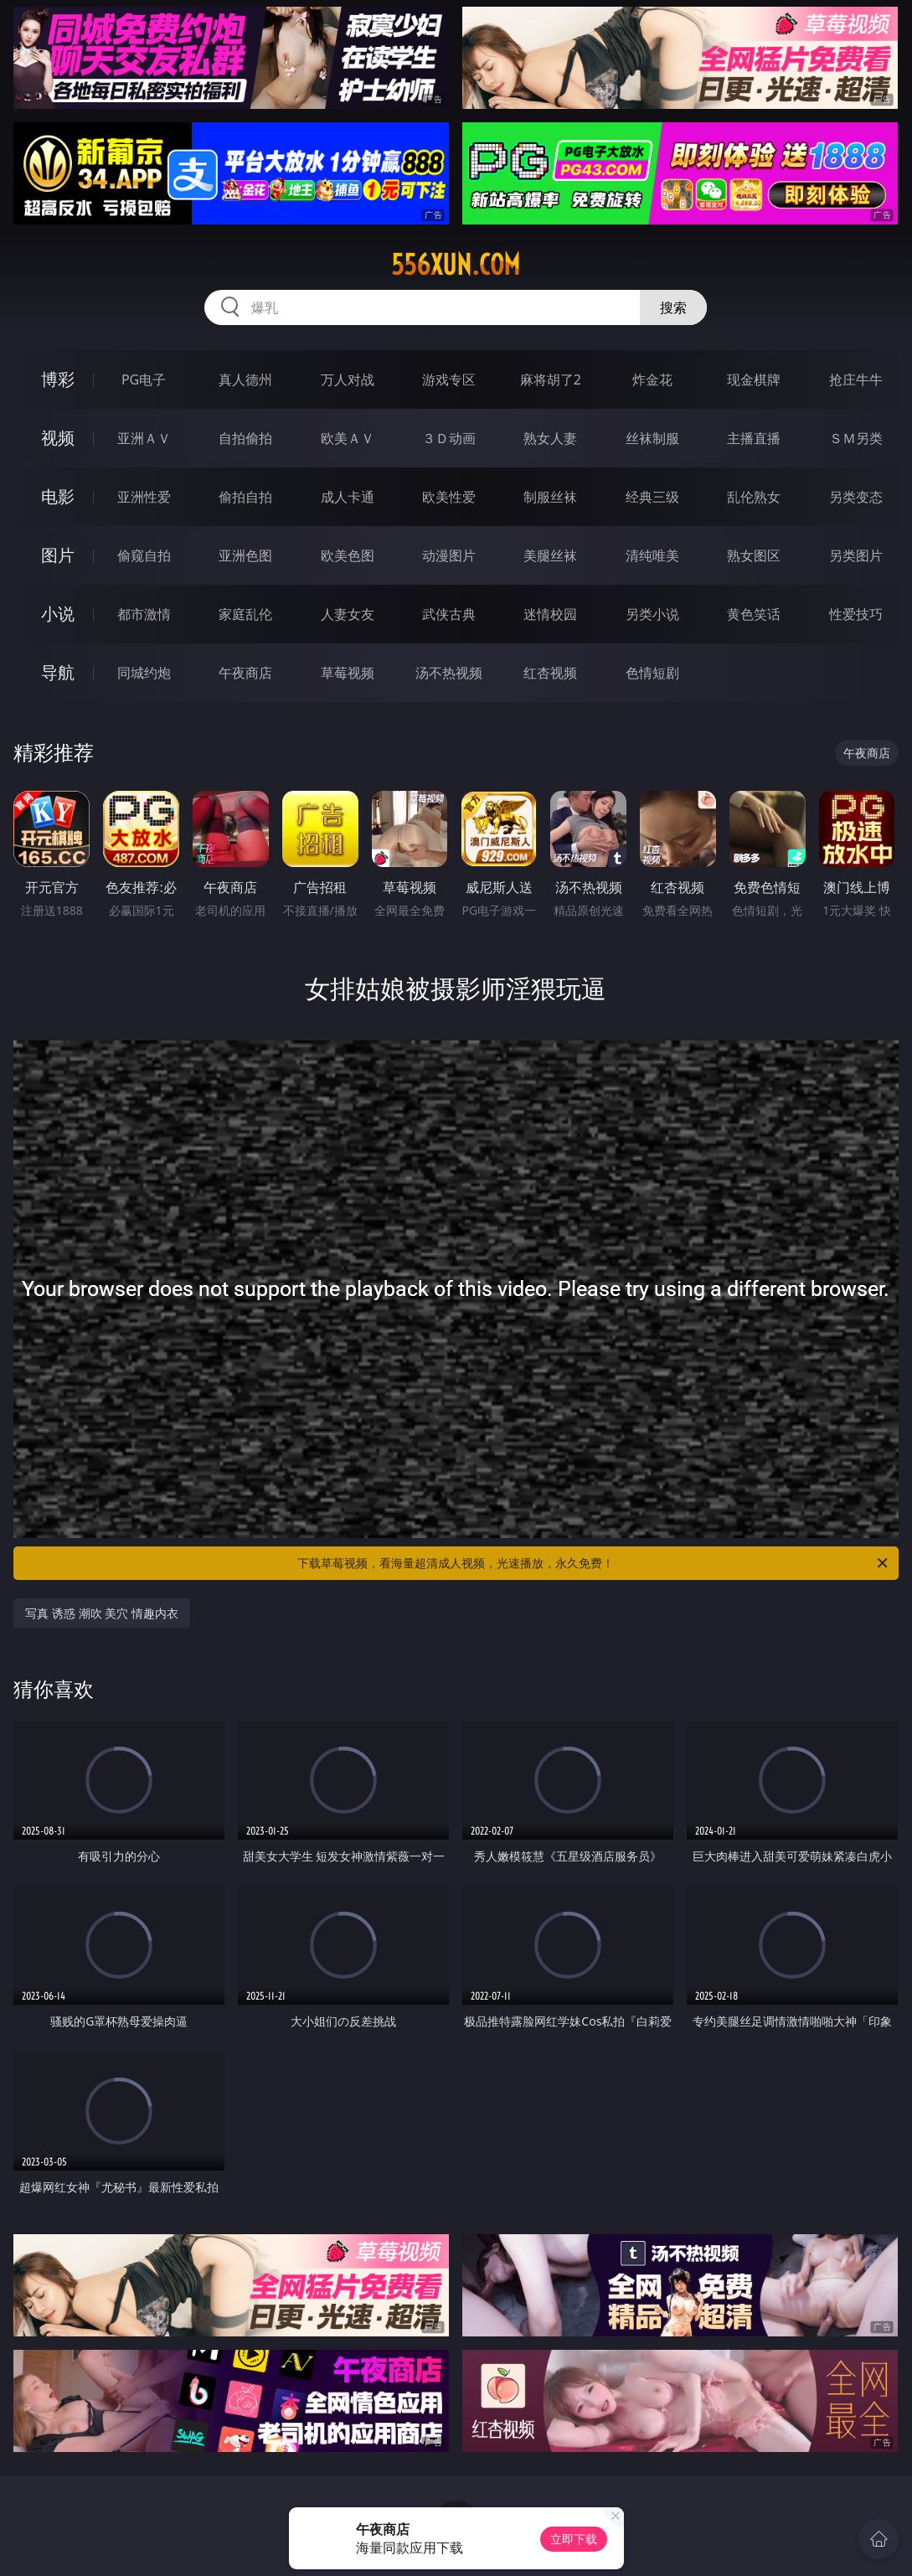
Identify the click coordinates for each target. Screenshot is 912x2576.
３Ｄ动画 (449, 438)
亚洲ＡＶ (144, 438)
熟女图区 (754, 555)
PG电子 (143, 379)
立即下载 (573, 2539)
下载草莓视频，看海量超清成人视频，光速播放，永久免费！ (593, 1563)
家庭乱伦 (245, 614)
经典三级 (652, 497)
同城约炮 (144, 672)
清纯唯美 (652, 555)
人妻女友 (347, 614)
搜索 (673, 307)
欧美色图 (347, 555)
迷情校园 (550, 614)
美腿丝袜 (550, 555)
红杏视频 (550, 672)
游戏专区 (449, 379)
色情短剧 (652, 672)
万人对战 (347, 379)
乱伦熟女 (754, 497)
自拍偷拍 (245, 438)
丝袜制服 (652, 438)
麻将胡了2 (550, 379)
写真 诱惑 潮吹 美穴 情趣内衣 (101, 1613)
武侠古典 (449, 614)
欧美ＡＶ (347, 438)
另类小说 (652, 614)
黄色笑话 (754, 614)
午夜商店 (245, 672)
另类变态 (856, 497)
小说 (58, 613)
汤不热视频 (448, 672)
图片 (58, 555)
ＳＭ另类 (856, 438)
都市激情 (144, 614)
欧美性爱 (449, 497)
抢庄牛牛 (856, 379)
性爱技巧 (856, 614)
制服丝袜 (550, 497)
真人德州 (245, 379)
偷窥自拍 (144, 555)
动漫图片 (449, 555)
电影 (58, 496)
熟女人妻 (550, 438)
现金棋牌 (754, 379)
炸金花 (652, 379)
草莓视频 (347, 672)
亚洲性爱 (144, 497)
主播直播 (754, 438)
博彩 (58, 379)
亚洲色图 (245, 555)
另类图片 (856, 555)
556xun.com (455, 264)
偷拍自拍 (245, 497)
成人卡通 (347, 497)
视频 (58, 437)
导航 (58, 672)
